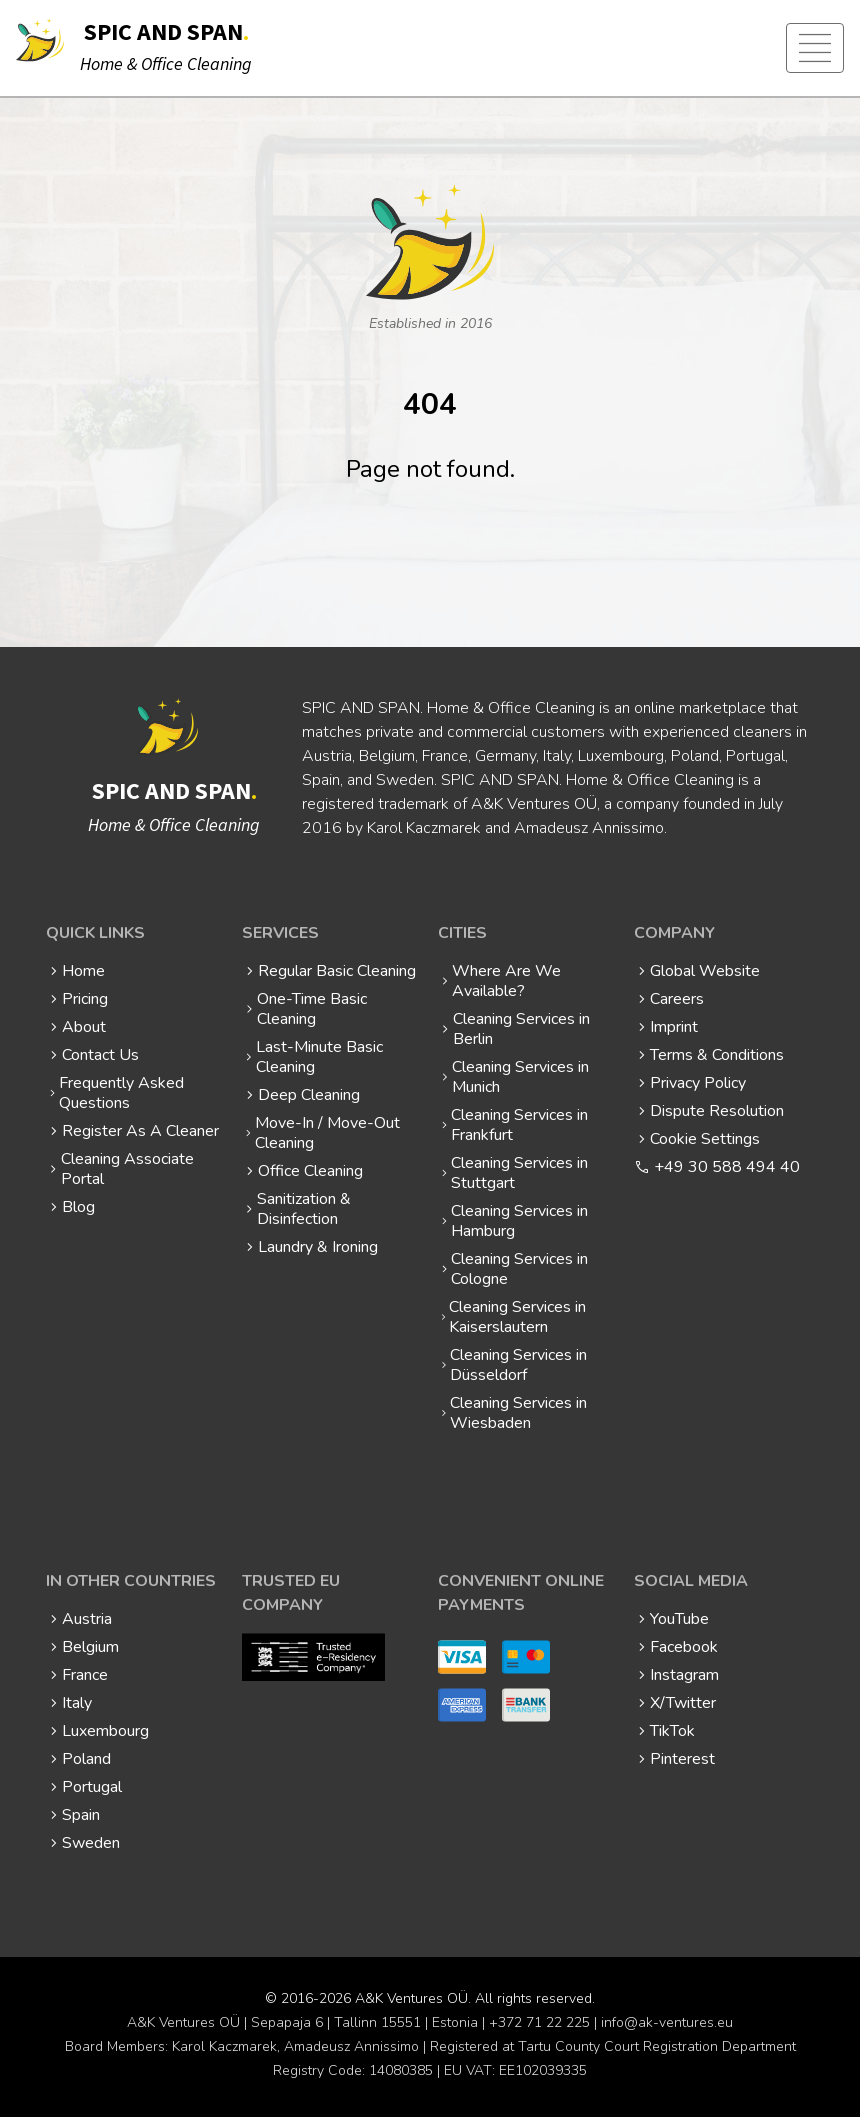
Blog (78, 1207)
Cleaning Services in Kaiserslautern (517, 1317)
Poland (86, 1759)
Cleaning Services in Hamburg (519, 1221)
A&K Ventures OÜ (411, 1998)
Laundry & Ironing (318, 1247)
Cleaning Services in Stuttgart (519, 1173)
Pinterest (682, 1759)
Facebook (684, 1647)
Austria (87, 1619)
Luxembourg (105, 1731)
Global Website (705, 971)
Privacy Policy (698, 1083)
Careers (677, 999)
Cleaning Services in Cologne (519, 1269)
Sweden (91, 1843)
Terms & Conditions (717, 1055)
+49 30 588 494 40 (727, 1167)
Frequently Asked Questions (121, 1093)
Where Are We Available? (506, 981)
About (84, 1027)
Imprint (674, 1027)
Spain (81, 1815)
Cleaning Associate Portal (127, 1169)
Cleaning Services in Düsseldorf (518, 1365)
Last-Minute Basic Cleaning (319, 1057)
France (85, 1675)
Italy (77, 1703)
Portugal (92, 1787)
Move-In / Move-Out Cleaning (327, 1133)
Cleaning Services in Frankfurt (519, 1125)
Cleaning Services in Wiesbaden (518, 1413)
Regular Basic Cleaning (337, 971)
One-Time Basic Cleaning (312, 1009)
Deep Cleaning (309, 1095)
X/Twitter (683, 1703)
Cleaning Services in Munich (520, 1077)
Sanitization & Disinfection (304, 1209)
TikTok (672, 1731)
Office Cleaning (310, 1171)
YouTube (679, 1619)
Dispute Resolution (717, 1111)
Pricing (85, 999)
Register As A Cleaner (140, 1131)
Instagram (684, 1675)
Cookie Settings (705, 1139)
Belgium (90, 1647)
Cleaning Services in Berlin (521, 1029)
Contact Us (100, 1055)
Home (83, 971)
